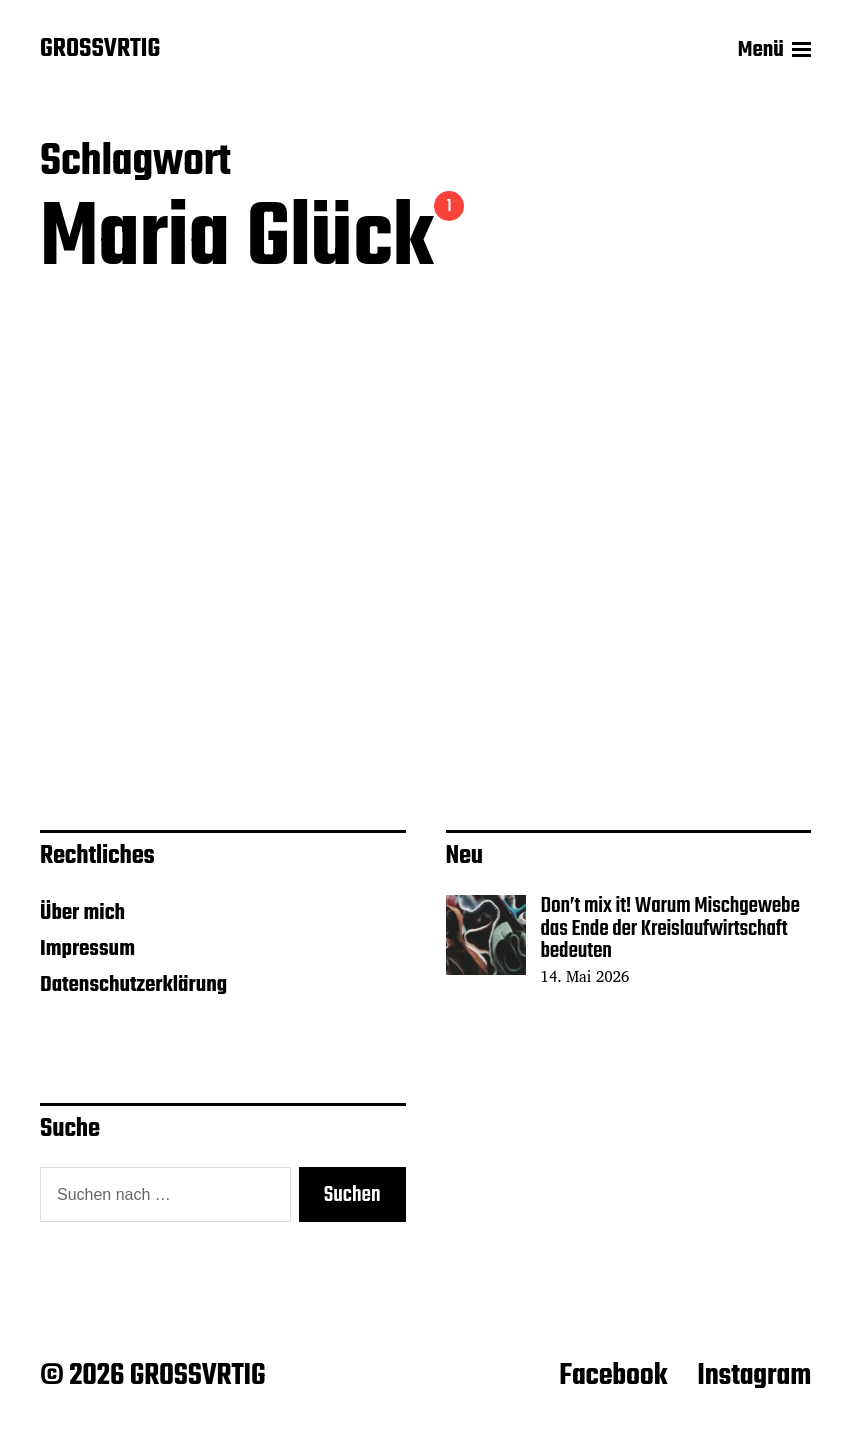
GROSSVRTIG (100, 50)
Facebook (613, 1376)
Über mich (82, 913)
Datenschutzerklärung (133, 985)
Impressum (87, 949)
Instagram (754, 1376)
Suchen (352, 1195)
